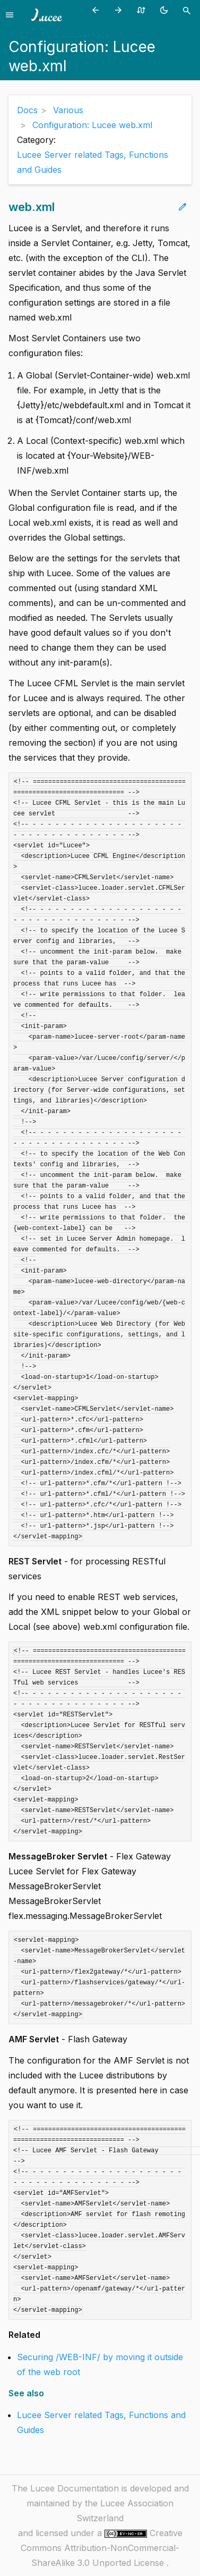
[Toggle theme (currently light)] (165, 10)
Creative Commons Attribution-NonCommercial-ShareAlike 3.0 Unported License (101, 2548)
